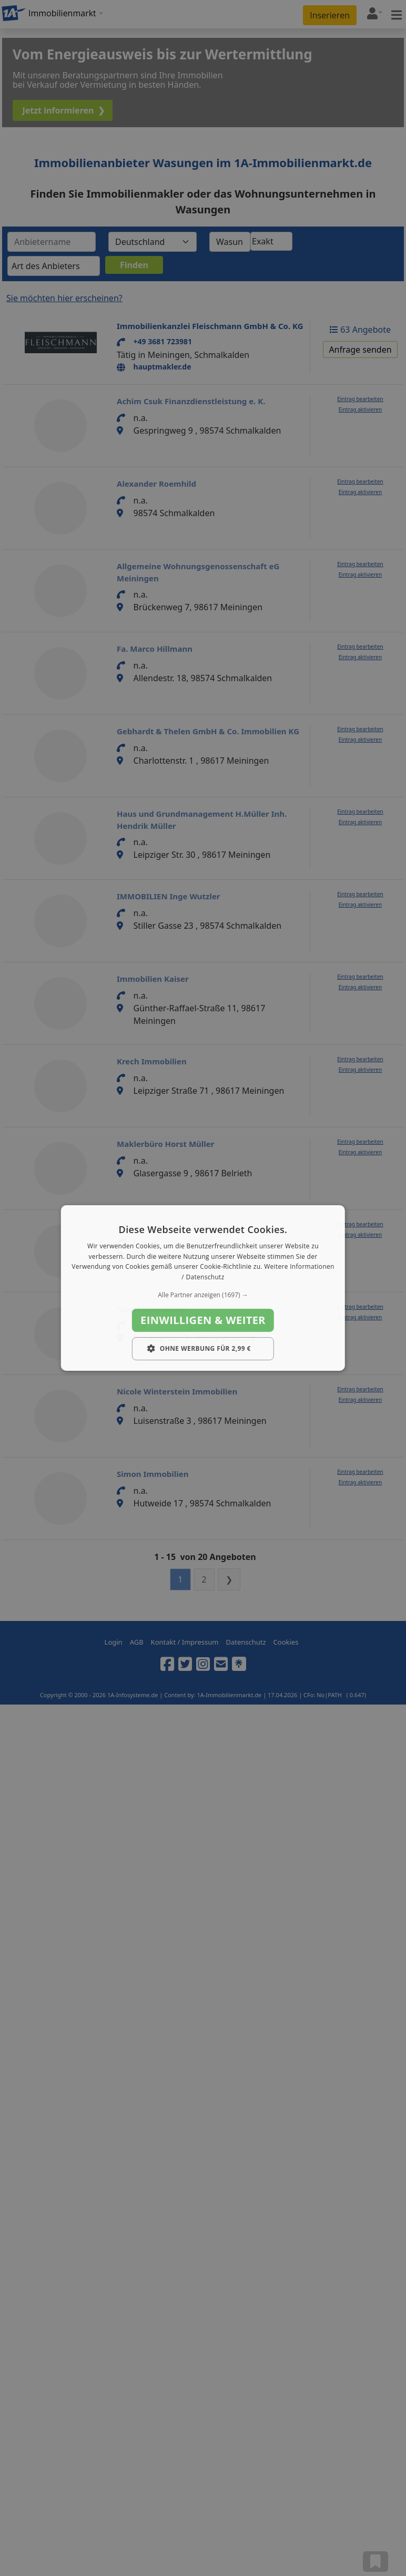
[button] (203, 1295)
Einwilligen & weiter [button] (203, 1320)
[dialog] (203, 1288)
